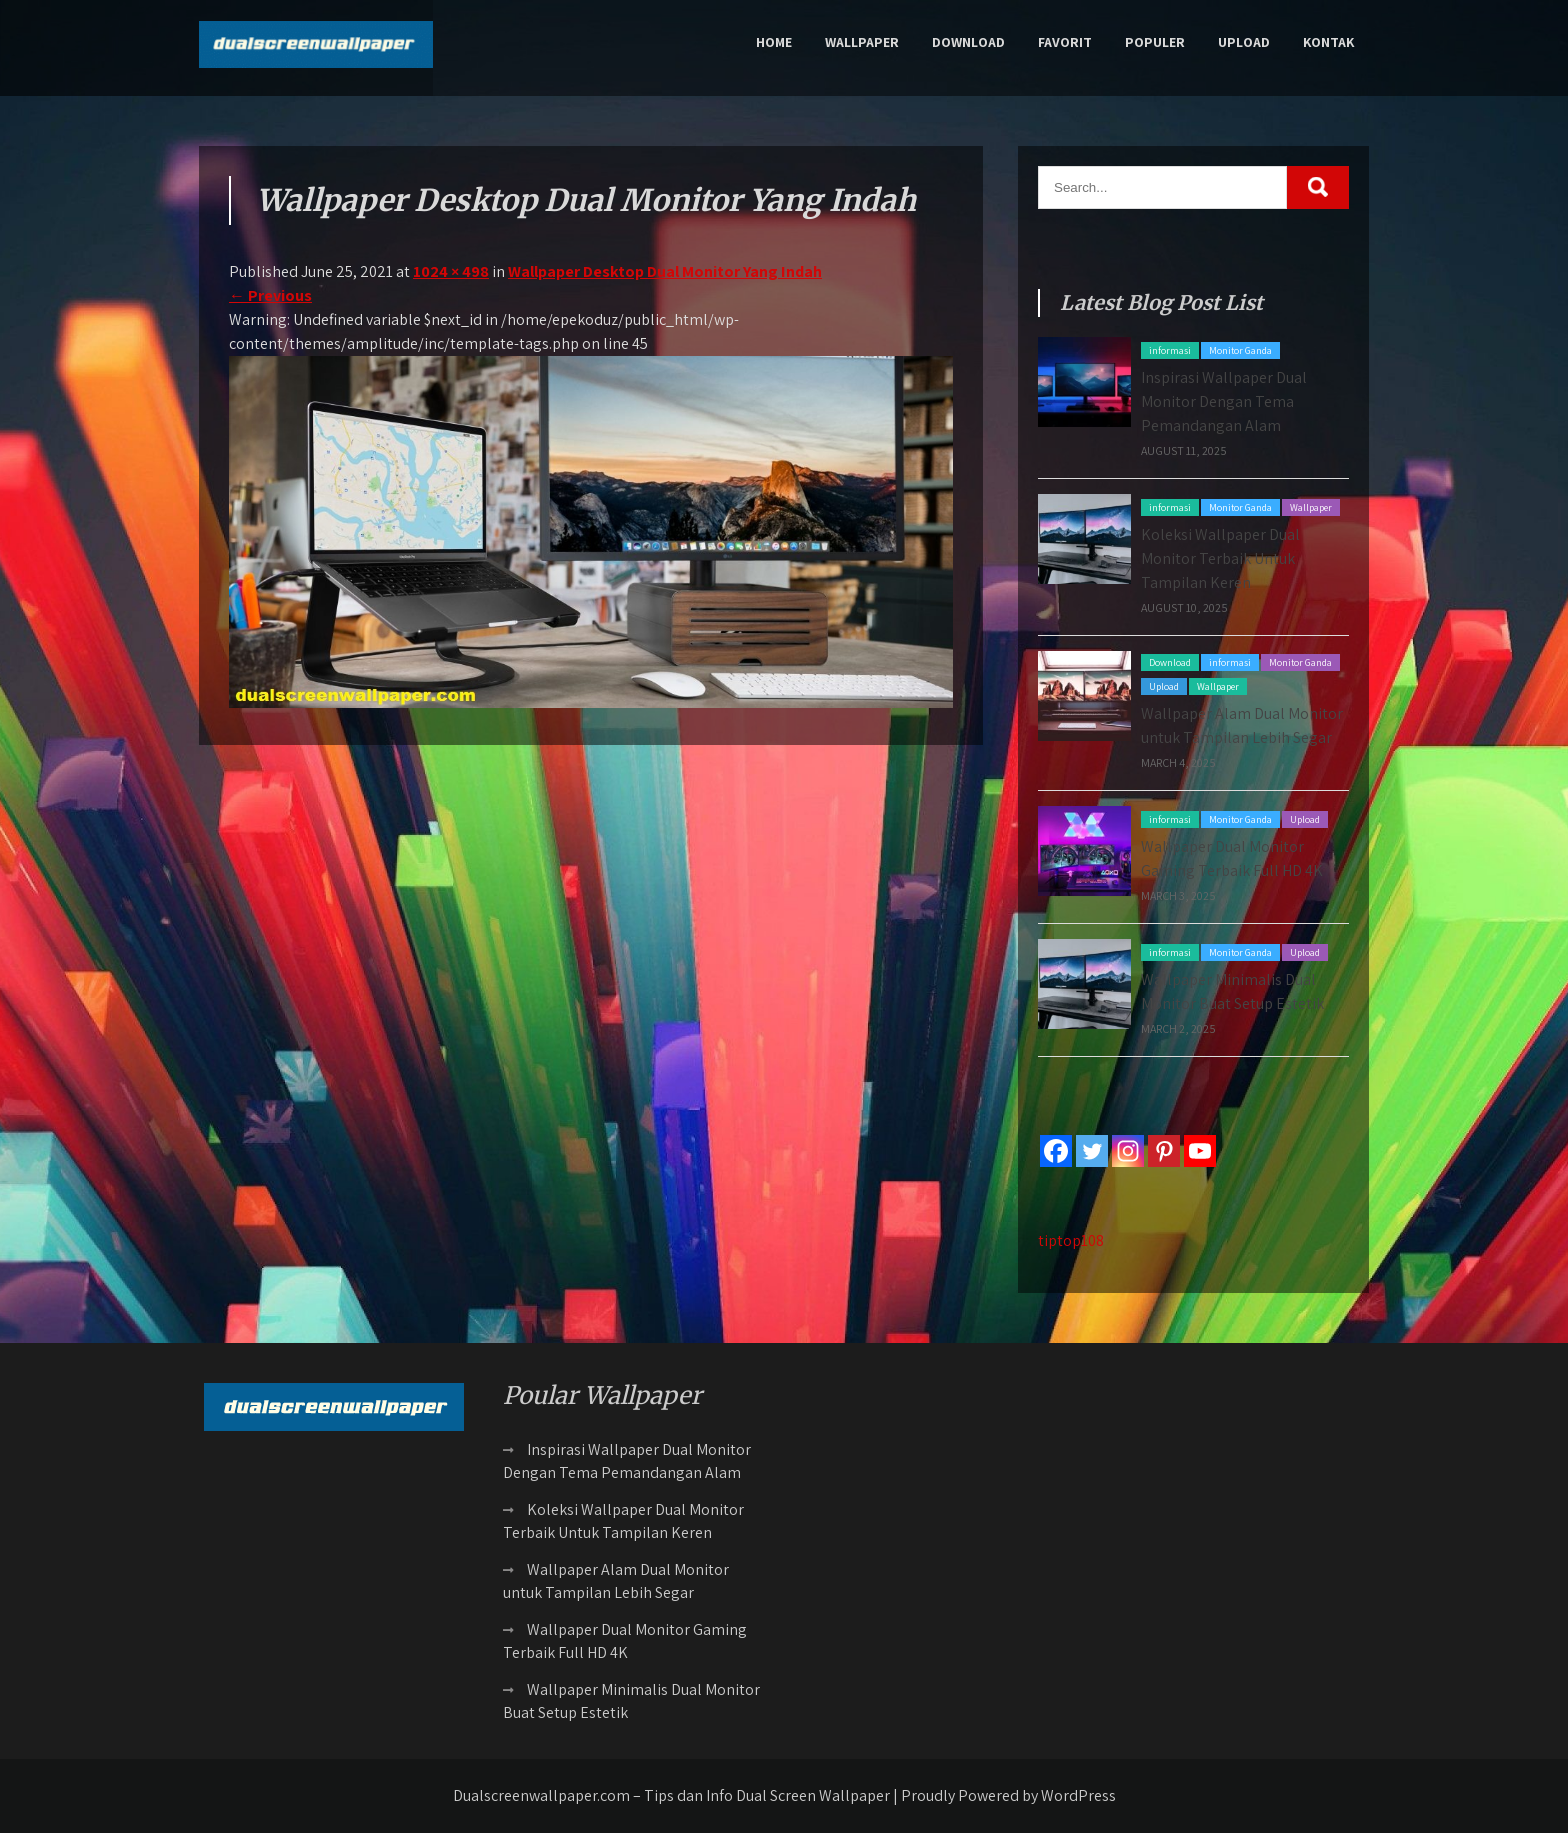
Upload (1244, 42)
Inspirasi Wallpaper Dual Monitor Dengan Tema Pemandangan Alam (1224, 401)
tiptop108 (1071, 1240)
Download (968, 42)
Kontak (1328, 42)
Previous (270, 295)
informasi (1170, 350)
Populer (1155, 42)
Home (774, 42)
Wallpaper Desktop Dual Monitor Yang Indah (665, 271)
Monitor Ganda (1240, 350)
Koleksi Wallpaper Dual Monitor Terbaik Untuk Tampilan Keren (1220, 558)
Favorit (1065, 42)
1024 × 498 (451, 271)
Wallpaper (862, 42)
